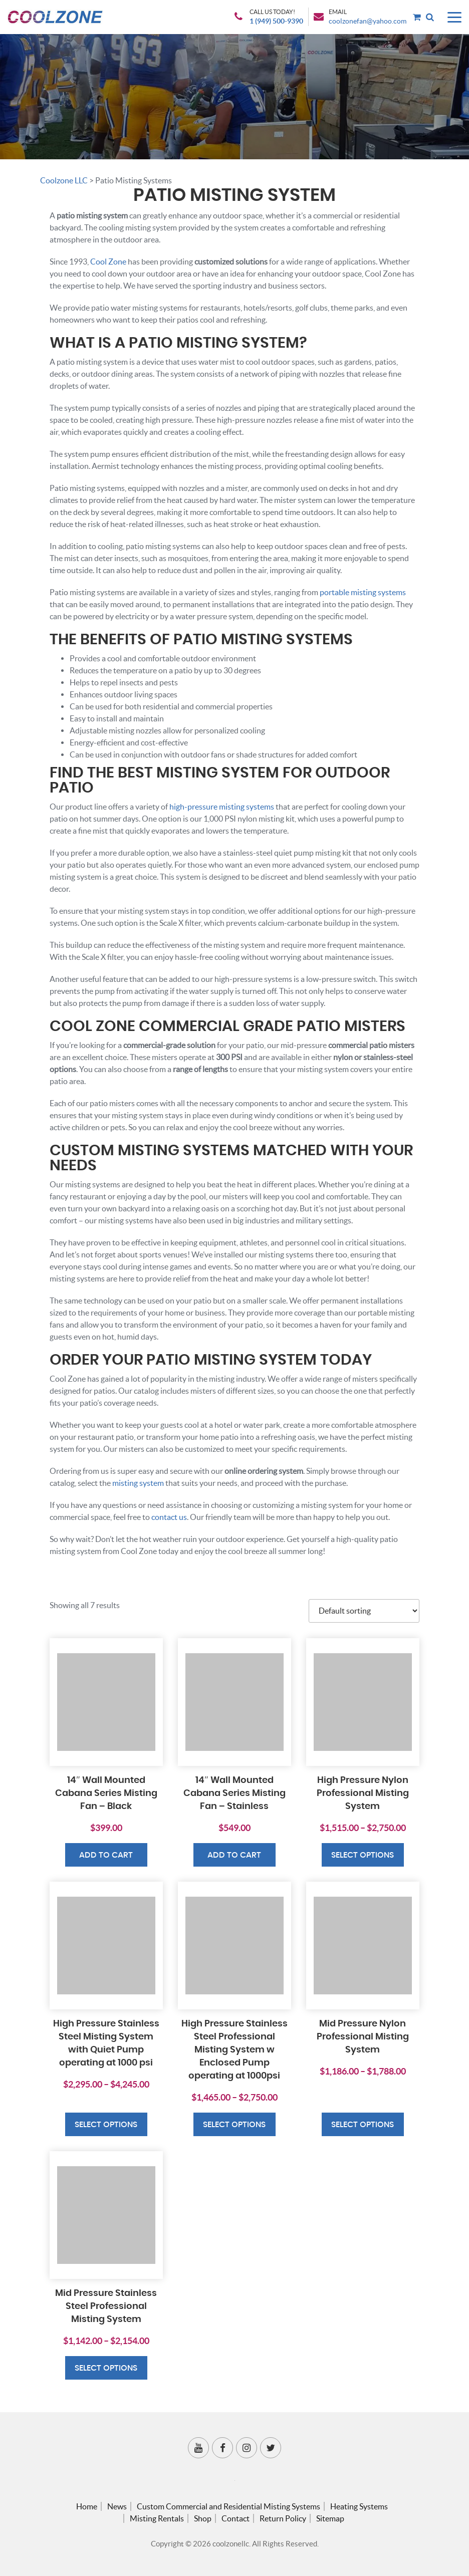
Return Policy (283, 2518)
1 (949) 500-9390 (276, 21)
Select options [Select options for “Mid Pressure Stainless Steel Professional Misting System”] (106, 2368)
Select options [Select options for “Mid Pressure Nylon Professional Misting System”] (362, 2125)
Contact (235, 2518)
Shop (202, 2518)
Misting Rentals (157, 2518)
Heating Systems (359, 2506)
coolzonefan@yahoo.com (367, 21)
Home (86, 2506)
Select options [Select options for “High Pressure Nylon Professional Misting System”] (362, 1855)
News (117, 2506)
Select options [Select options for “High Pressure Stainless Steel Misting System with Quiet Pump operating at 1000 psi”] (106, 2125)
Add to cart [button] (106, 1855)
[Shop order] (364, 1611)
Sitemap (330, 2518)
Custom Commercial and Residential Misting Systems (228, 2506)
